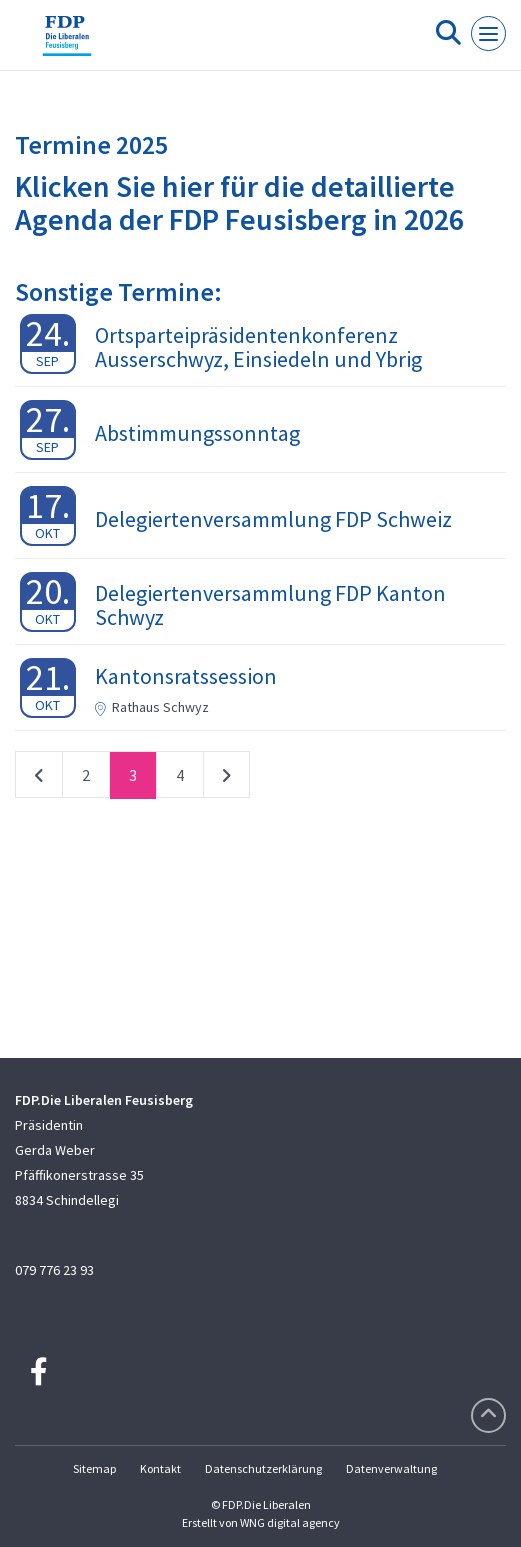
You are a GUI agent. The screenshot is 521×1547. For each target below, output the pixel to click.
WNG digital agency (290, 1522)
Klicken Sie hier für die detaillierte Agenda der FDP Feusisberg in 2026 (239, 202)
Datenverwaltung (391, 1468)
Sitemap (94, 1468)
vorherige (39, 779)
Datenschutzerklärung (263, 1468)
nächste (226, 779)
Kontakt (160, 1468)
